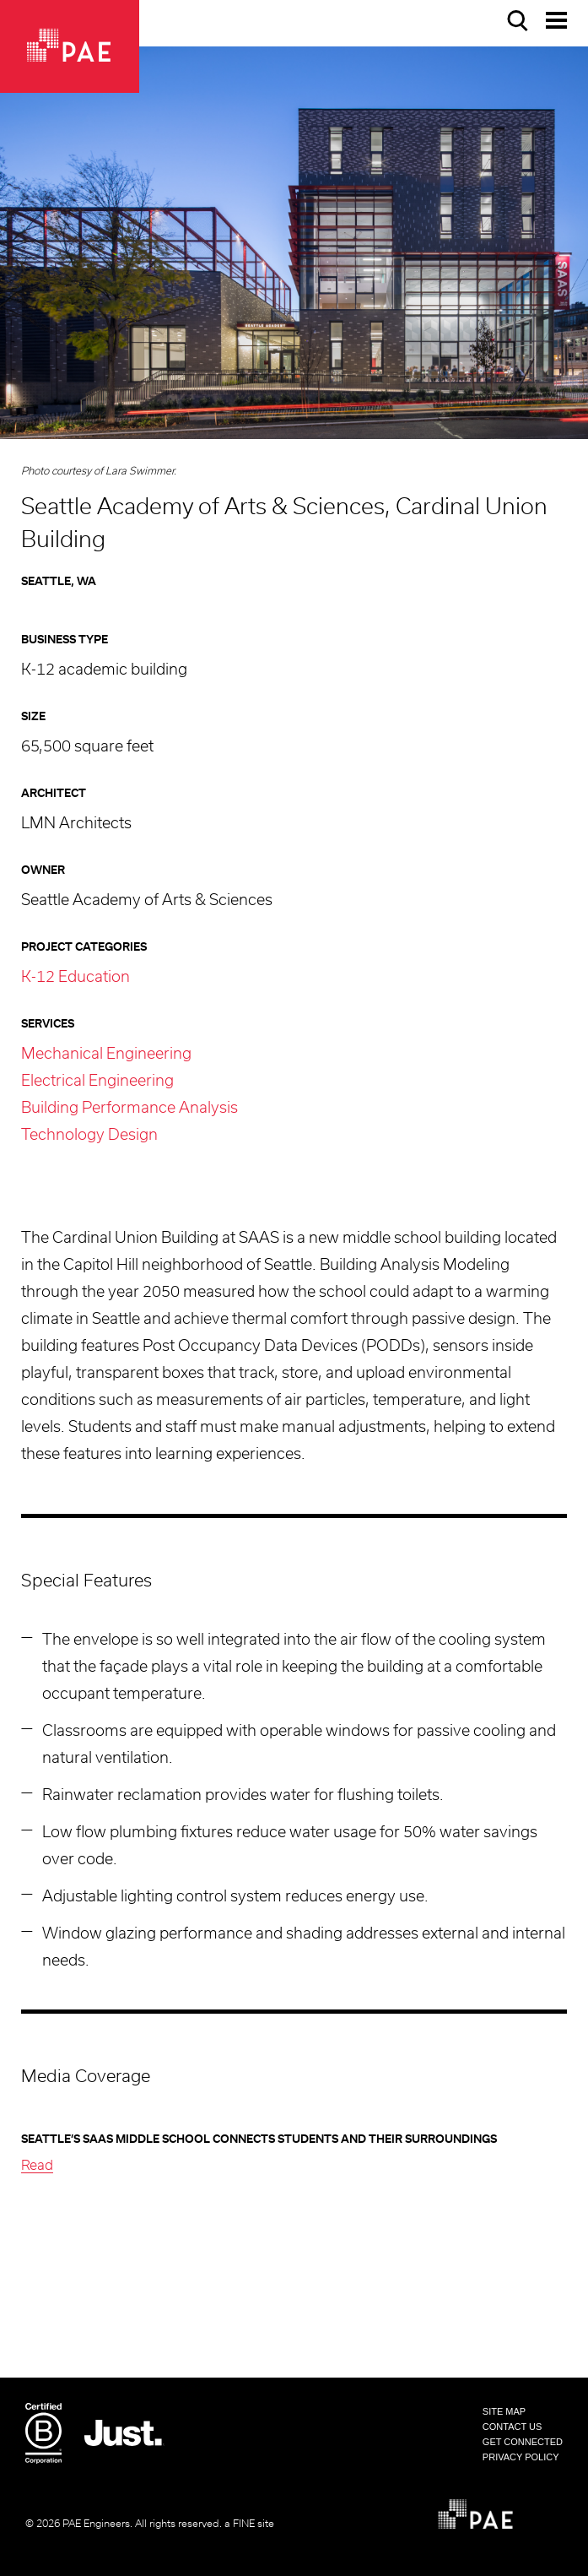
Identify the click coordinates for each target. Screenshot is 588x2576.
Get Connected (523, 2442)
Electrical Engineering (97, 1081)
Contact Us (512, 2426)
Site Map (504, 2411)
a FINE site (249, 2524)
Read (37, 2165)
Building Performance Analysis (129, 1108)
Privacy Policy (521, 2457)
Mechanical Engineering (106, 1054)
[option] (294, 242)
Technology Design (89, 1135)
